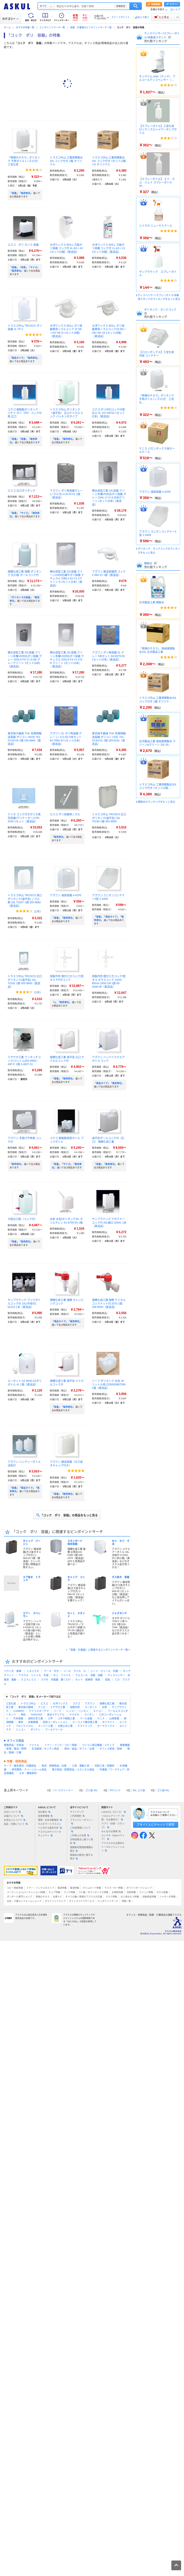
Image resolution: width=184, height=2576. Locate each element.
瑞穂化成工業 (106, 1703)
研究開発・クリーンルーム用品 (29, 1769)
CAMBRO (18, 1710)
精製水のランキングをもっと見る (156, 801)
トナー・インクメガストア (40, 1888)
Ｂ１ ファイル (62, 1675)
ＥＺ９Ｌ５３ (28, 1679)
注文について (12, 1812)
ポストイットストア (55, 1901)
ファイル (34, 1745)
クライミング (84, 1725)
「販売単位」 (59, 837)
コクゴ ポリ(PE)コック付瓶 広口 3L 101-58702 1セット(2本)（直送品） (108, 413)
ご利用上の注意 (79, 1835)
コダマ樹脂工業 (66, 1718)
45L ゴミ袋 (139, 1790)
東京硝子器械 (25, 1707)
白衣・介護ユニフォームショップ (24, 1901)
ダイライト (108, 1722)
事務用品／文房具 (14, 1745)
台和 (104, 1707)
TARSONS (36, 1714)
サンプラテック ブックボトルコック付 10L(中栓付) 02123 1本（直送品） (24, 1303)
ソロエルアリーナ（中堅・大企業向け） (112, 1818)
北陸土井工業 (65, 1725)
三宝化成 (11, 1703)
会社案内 (44, 1812)
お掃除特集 (117, 1892)
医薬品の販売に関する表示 (81, 1857)
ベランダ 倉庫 (12, 1671)
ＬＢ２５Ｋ (33, 1671)
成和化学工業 (35, 1718)
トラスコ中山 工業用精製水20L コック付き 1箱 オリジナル (66, 161)
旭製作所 (75, 1707)
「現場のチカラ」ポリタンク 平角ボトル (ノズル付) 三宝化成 (24, 161)
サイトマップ (77, 1812)
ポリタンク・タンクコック (160, 309)
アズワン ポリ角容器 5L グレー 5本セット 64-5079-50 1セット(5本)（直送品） (108, 656)
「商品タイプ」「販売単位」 (24, 358)
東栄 (20, 1722)
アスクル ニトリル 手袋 (33, 1675)
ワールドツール (54, 1729)
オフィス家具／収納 (110, 1748)
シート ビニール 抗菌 (104, 1671)
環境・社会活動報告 (50, 1820)
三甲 (50, 1718)
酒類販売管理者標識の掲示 (81, 1849)
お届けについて (13, 1816)
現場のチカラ (42, 1896)
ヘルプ (176, 9)
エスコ (44, 1703)
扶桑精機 (33, 1722)
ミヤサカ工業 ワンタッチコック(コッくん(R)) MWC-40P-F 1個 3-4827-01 (24, 1060)
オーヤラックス (106, 1725)
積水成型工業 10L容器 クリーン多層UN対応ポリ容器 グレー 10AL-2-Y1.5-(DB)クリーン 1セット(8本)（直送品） (109, 497)
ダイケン (35, 1729)
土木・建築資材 (28, 1773)
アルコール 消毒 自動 (89, 1675)
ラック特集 (69, 1892)
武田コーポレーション (55, 1722)
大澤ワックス (60, 1703)
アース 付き (51, 1671)
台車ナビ (57, 1896)
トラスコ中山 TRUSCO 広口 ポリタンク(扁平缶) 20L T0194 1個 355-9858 (109, 818)
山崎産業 (114, 1718)
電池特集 (74, 1888)
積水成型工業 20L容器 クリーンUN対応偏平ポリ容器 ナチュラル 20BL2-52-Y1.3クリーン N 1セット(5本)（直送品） (67, 578)
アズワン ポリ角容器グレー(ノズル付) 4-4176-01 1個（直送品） (66, 494)
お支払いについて (14, 1820)
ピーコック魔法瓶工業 (84, 1722)
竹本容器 (18, 1718)
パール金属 (86, 1718)
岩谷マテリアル (56, 1714)
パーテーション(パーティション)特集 (26, 1892)
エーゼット (91, 1707)
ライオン (89, 1714)
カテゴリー (10, 18)
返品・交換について (16, 1824)
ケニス (100, 1718)
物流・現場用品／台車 (54, 1765)
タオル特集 (162, 1892)
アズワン (90, 1703)
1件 (37, 911)
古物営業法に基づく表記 (81, 1841)
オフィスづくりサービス (81, 1901)
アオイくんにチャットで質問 (155, 1824)
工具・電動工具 (80, 1765)
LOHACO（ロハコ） (113, 1812)
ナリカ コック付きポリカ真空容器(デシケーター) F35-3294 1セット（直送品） (24, 818)
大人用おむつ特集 (130, 1896)
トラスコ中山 (28, 1703)
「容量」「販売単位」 (21, 193)
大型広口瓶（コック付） (22, 1218)
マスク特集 (111, 1896)
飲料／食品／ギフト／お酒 (79, 1748)
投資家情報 (45, 1816)
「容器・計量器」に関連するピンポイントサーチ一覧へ (99, 1649)
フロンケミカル (24, 1725)
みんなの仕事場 (111, 1831)
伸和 (23, 1714)
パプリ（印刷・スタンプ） (112, 1825)
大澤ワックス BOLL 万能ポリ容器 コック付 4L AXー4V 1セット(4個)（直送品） (66, 248)
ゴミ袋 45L (91, 1790)
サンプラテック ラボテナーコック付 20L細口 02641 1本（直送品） (109, 1222)
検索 (135, 6)
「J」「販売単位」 (61, 1002)
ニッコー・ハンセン (77, 1710)
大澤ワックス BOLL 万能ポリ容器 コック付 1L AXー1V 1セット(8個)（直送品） (108, 248)
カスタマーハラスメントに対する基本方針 (50, 1826)
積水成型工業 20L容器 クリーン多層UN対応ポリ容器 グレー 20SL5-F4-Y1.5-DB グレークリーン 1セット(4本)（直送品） (25, 659)
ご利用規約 (77, 1816)
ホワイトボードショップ (139, 1888)
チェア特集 (54, 1892)
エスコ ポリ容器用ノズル (65, 814)
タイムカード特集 (92, 1888)
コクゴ (76, 1703)
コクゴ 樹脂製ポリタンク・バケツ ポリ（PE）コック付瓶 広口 (25, 413)
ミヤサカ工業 (57, 1707)
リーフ (57, 1710)
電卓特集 (62, 1888)
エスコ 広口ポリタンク (21, 490)
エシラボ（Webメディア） (112, 1837)
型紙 (107, 1679)
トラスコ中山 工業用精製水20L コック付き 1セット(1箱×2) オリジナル (109, 161)
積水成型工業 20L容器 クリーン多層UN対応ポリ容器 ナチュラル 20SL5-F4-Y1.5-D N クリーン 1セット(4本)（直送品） (67, 659)
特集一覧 (126, 1901)
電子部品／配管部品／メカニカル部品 (73, 1769)
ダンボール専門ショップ (19, 1896)
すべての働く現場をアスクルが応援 (83, 1896)
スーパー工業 (45, 1725)
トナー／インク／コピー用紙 (60, 1745)
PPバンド (115, 1790)
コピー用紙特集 (15, 1888)
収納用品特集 (149, 1896)
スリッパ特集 (146, 1892)
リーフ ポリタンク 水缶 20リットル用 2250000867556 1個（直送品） (109, 1384)
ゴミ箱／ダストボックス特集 (93, 1892)
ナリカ (41, 1707)
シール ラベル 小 (74, 1671)
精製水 (148, 563)
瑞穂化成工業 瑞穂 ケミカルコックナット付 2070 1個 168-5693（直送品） (109, 1303)
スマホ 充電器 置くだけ (56, 1679)
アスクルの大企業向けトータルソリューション (112, 1847)
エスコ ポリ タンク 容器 (23, 244)
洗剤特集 (131, 1892)
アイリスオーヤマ (39, 1710)
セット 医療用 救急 (87, 1679)
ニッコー (21, 1729)
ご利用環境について (80, 1829)
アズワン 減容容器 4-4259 (65, 895)
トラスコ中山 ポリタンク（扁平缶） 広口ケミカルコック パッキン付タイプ (66, 413)
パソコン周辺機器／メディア (98, 1745)
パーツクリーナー (63, 1790)
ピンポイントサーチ (108, 1901)
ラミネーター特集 (113, 1888)
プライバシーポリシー (81, 1821)
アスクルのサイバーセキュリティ (49, 1834)
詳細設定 (120, 6)
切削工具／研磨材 (104, 1765)
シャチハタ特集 (167, 1896)
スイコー (98, 1710)
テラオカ (74, 1714)
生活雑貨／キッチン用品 (45, 1748)
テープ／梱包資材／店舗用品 (20, 1765)
